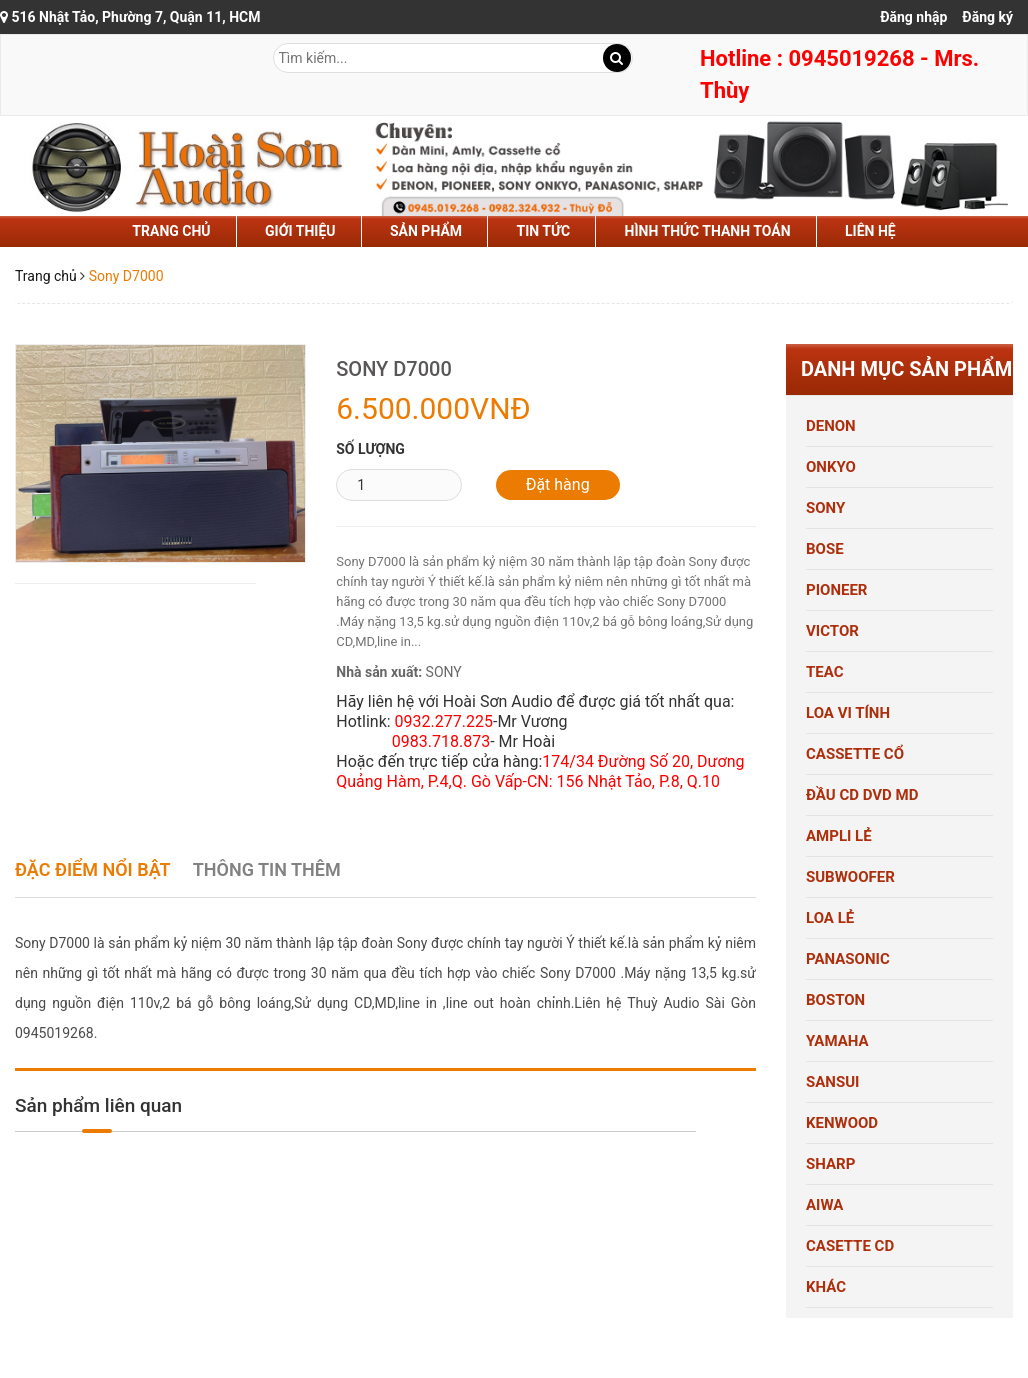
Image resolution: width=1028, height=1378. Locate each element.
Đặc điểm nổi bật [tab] (93, 869)
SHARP (830, 1164)
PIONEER (836, 590)
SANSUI (832, 1082)
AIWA (824, 1205)
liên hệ (870, 231)
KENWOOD (842, 1123)
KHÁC (826, 1287)
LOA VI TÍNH (848, 713)
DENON (831, 426)
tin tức (544, 231)
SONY (825, 508)
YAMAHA (837, 1041)
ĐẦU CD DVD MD (862, 795)
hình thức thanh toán (708, 231)
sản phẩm (426, 231)
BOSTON (835, 1000)
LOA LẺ (830, 918)
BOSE (825, 549)
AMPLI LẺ (839, 836)
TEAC (825, 672)
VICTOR (832, 631)
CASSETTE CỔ (855, 754)
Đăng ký (987, 17)
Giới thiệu (300, 231)
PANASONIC (848, 959)
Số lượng (370, 449)
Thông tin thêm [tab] (267, 869)
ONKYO (831, 467)
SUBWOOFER (850, 877)
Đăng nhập (913, 17)
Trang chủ (171, 231)
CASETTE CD (850, 1246)
